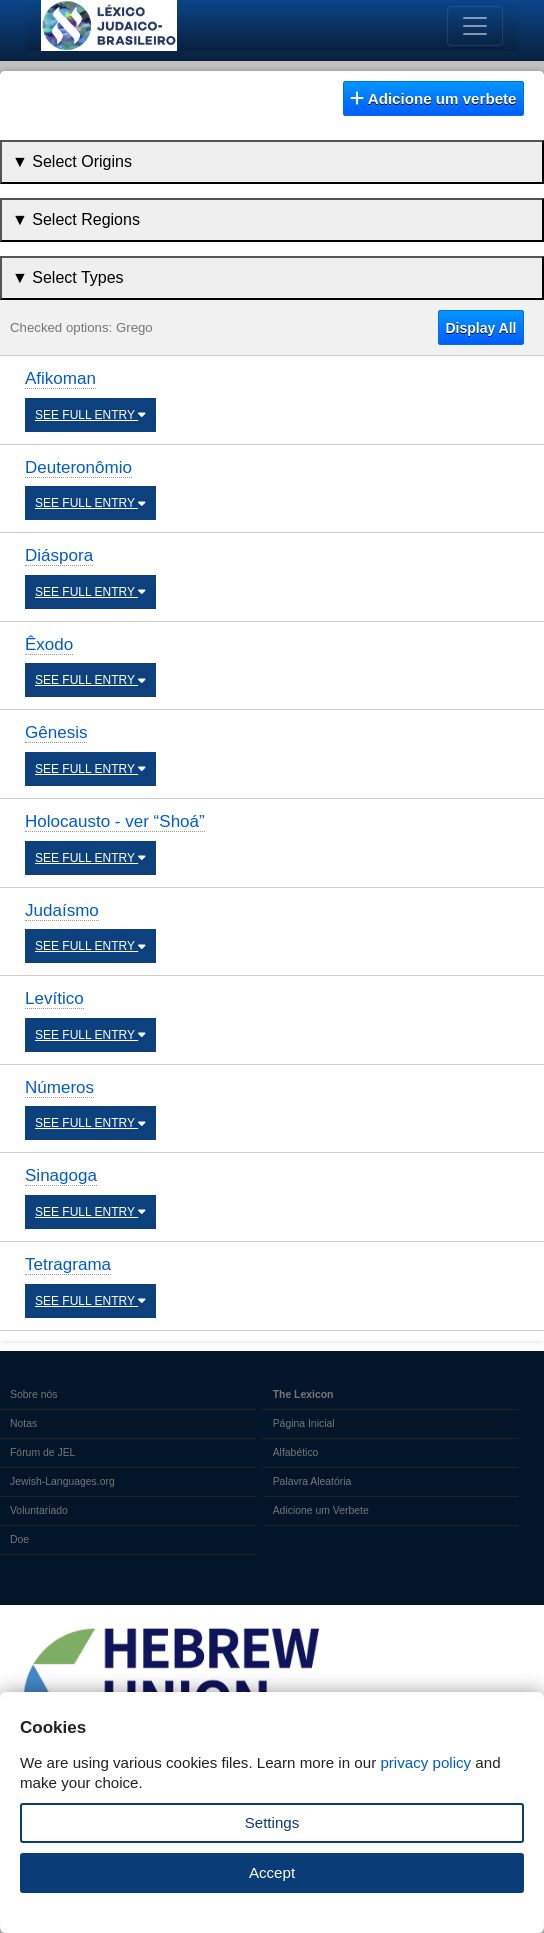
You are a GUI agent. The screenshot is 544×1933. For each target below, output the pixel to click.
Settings (272, 1822)
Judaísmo (62, 910)
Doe (19, 1539)
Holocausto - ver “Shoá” (115, 821)
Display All (480, 328)
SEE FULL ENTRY (90, 415)
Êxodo (49, 644)
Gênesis (56, 732)
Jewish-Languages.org (62, 1481)
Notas (23, 1423)
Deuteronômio (78, 467)
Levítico (54, 998)
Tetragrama (68, 1264)
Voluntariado (39, 1510)
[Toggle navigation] (475, 26)
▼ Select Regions (76, 219)
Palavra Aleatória (312, 1481)
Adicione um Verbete (321, 1510)
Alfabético (296, 1452)
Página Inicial (304, 1423)
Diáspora (59, 555)
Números (59, 1087)
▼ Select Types (68, 277)
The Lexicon (303, 1394)
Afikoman (60, 378)
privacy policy (425, 1762)
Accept (272, 1872)
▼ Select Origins (72, 161)
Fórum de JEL (42, 1452)
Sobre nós (33, 1394)
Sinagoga (61, 1175)
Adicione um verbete (433, 98)
